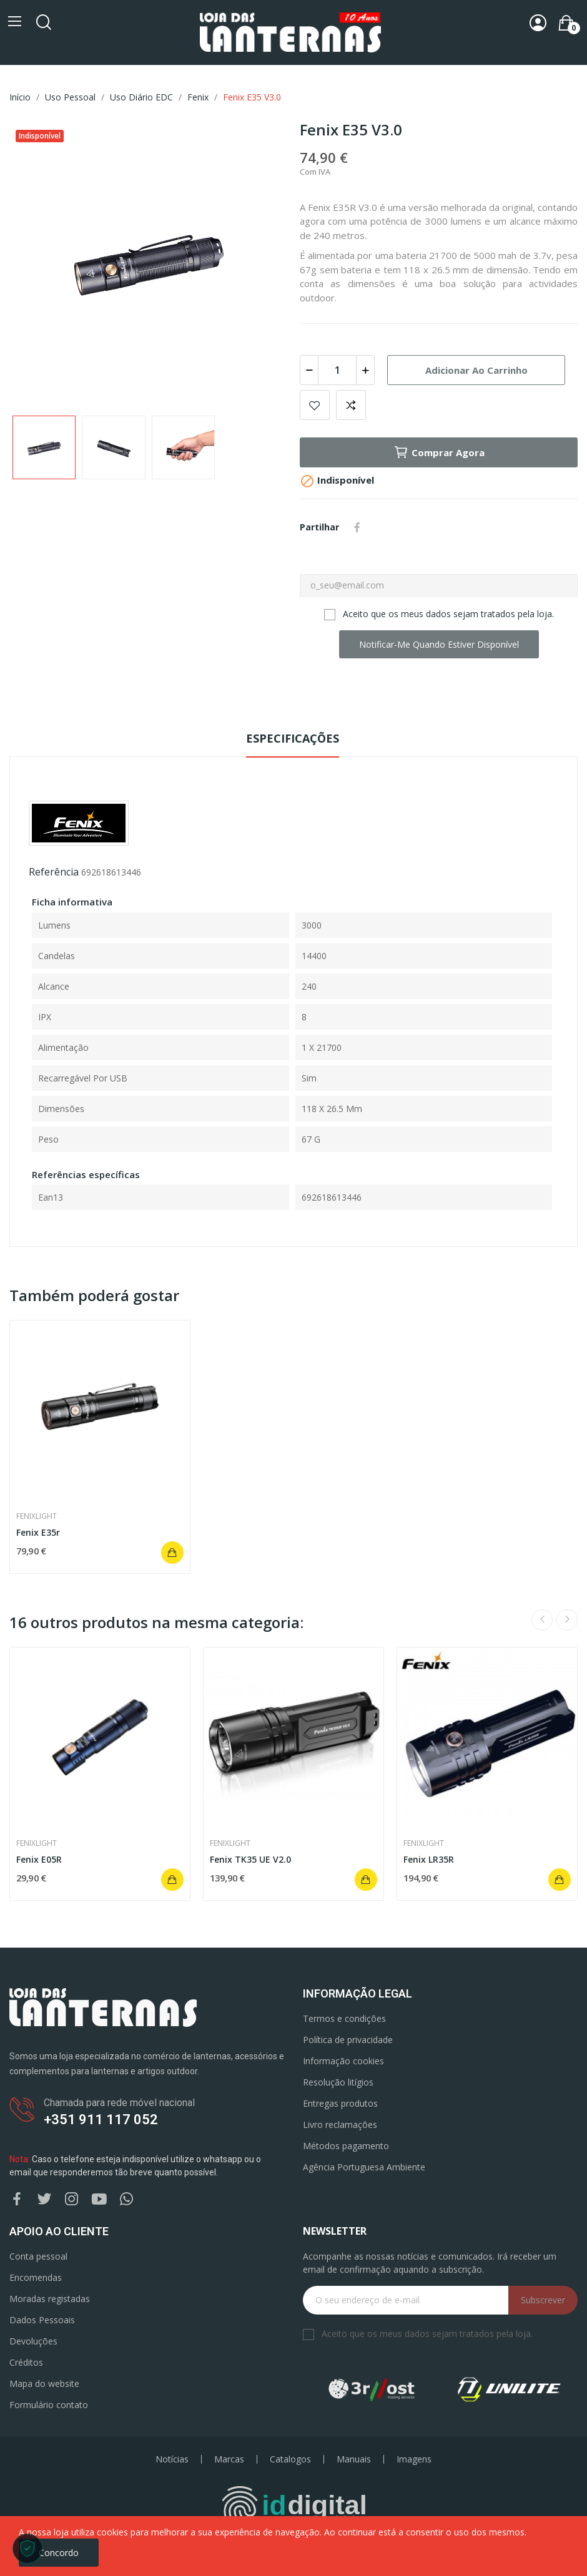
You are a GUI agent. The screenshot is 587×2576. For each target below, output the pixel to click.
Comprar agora (439, 452)
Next (567, 1620)
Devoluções (33, 2341)
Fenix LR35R (428, 1859)
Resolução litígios (338, 2082)
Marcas (229, 2459)
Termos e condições (344, 2018)
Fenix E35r (38, 1532)
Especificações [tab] (292, 738)
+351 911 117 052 (101, 2119)
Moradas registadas (49, 2299)
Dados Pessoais (42, 2320)
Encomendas (35, 2277)
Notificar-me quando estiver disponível (439, 644)
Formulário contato (48, 2405)
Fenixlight (36, 1516)
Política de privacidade (348, 2040)
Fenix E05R (39, 1859)
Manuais (354, 2459)
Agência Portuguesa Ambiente (364, 2167)
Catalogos (290, 2459)
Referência (54, 872)
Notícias (172, 2459)
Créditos (26, 2362)
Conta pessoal (38, 2256)
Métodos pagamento (346, 2146)
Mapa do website (44, 2383)
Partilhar (357, 527)
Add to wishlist (314, 405)
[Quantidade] (337, 370)
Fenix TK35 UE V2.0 (250, 1859)
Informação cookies (343, 2061)
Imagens (414, 2459)
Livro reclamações (340, 2124)
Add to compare (351, 405)
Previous (542, 1620)
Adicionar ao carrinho (476, 370)
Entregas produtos (340, 2103)
